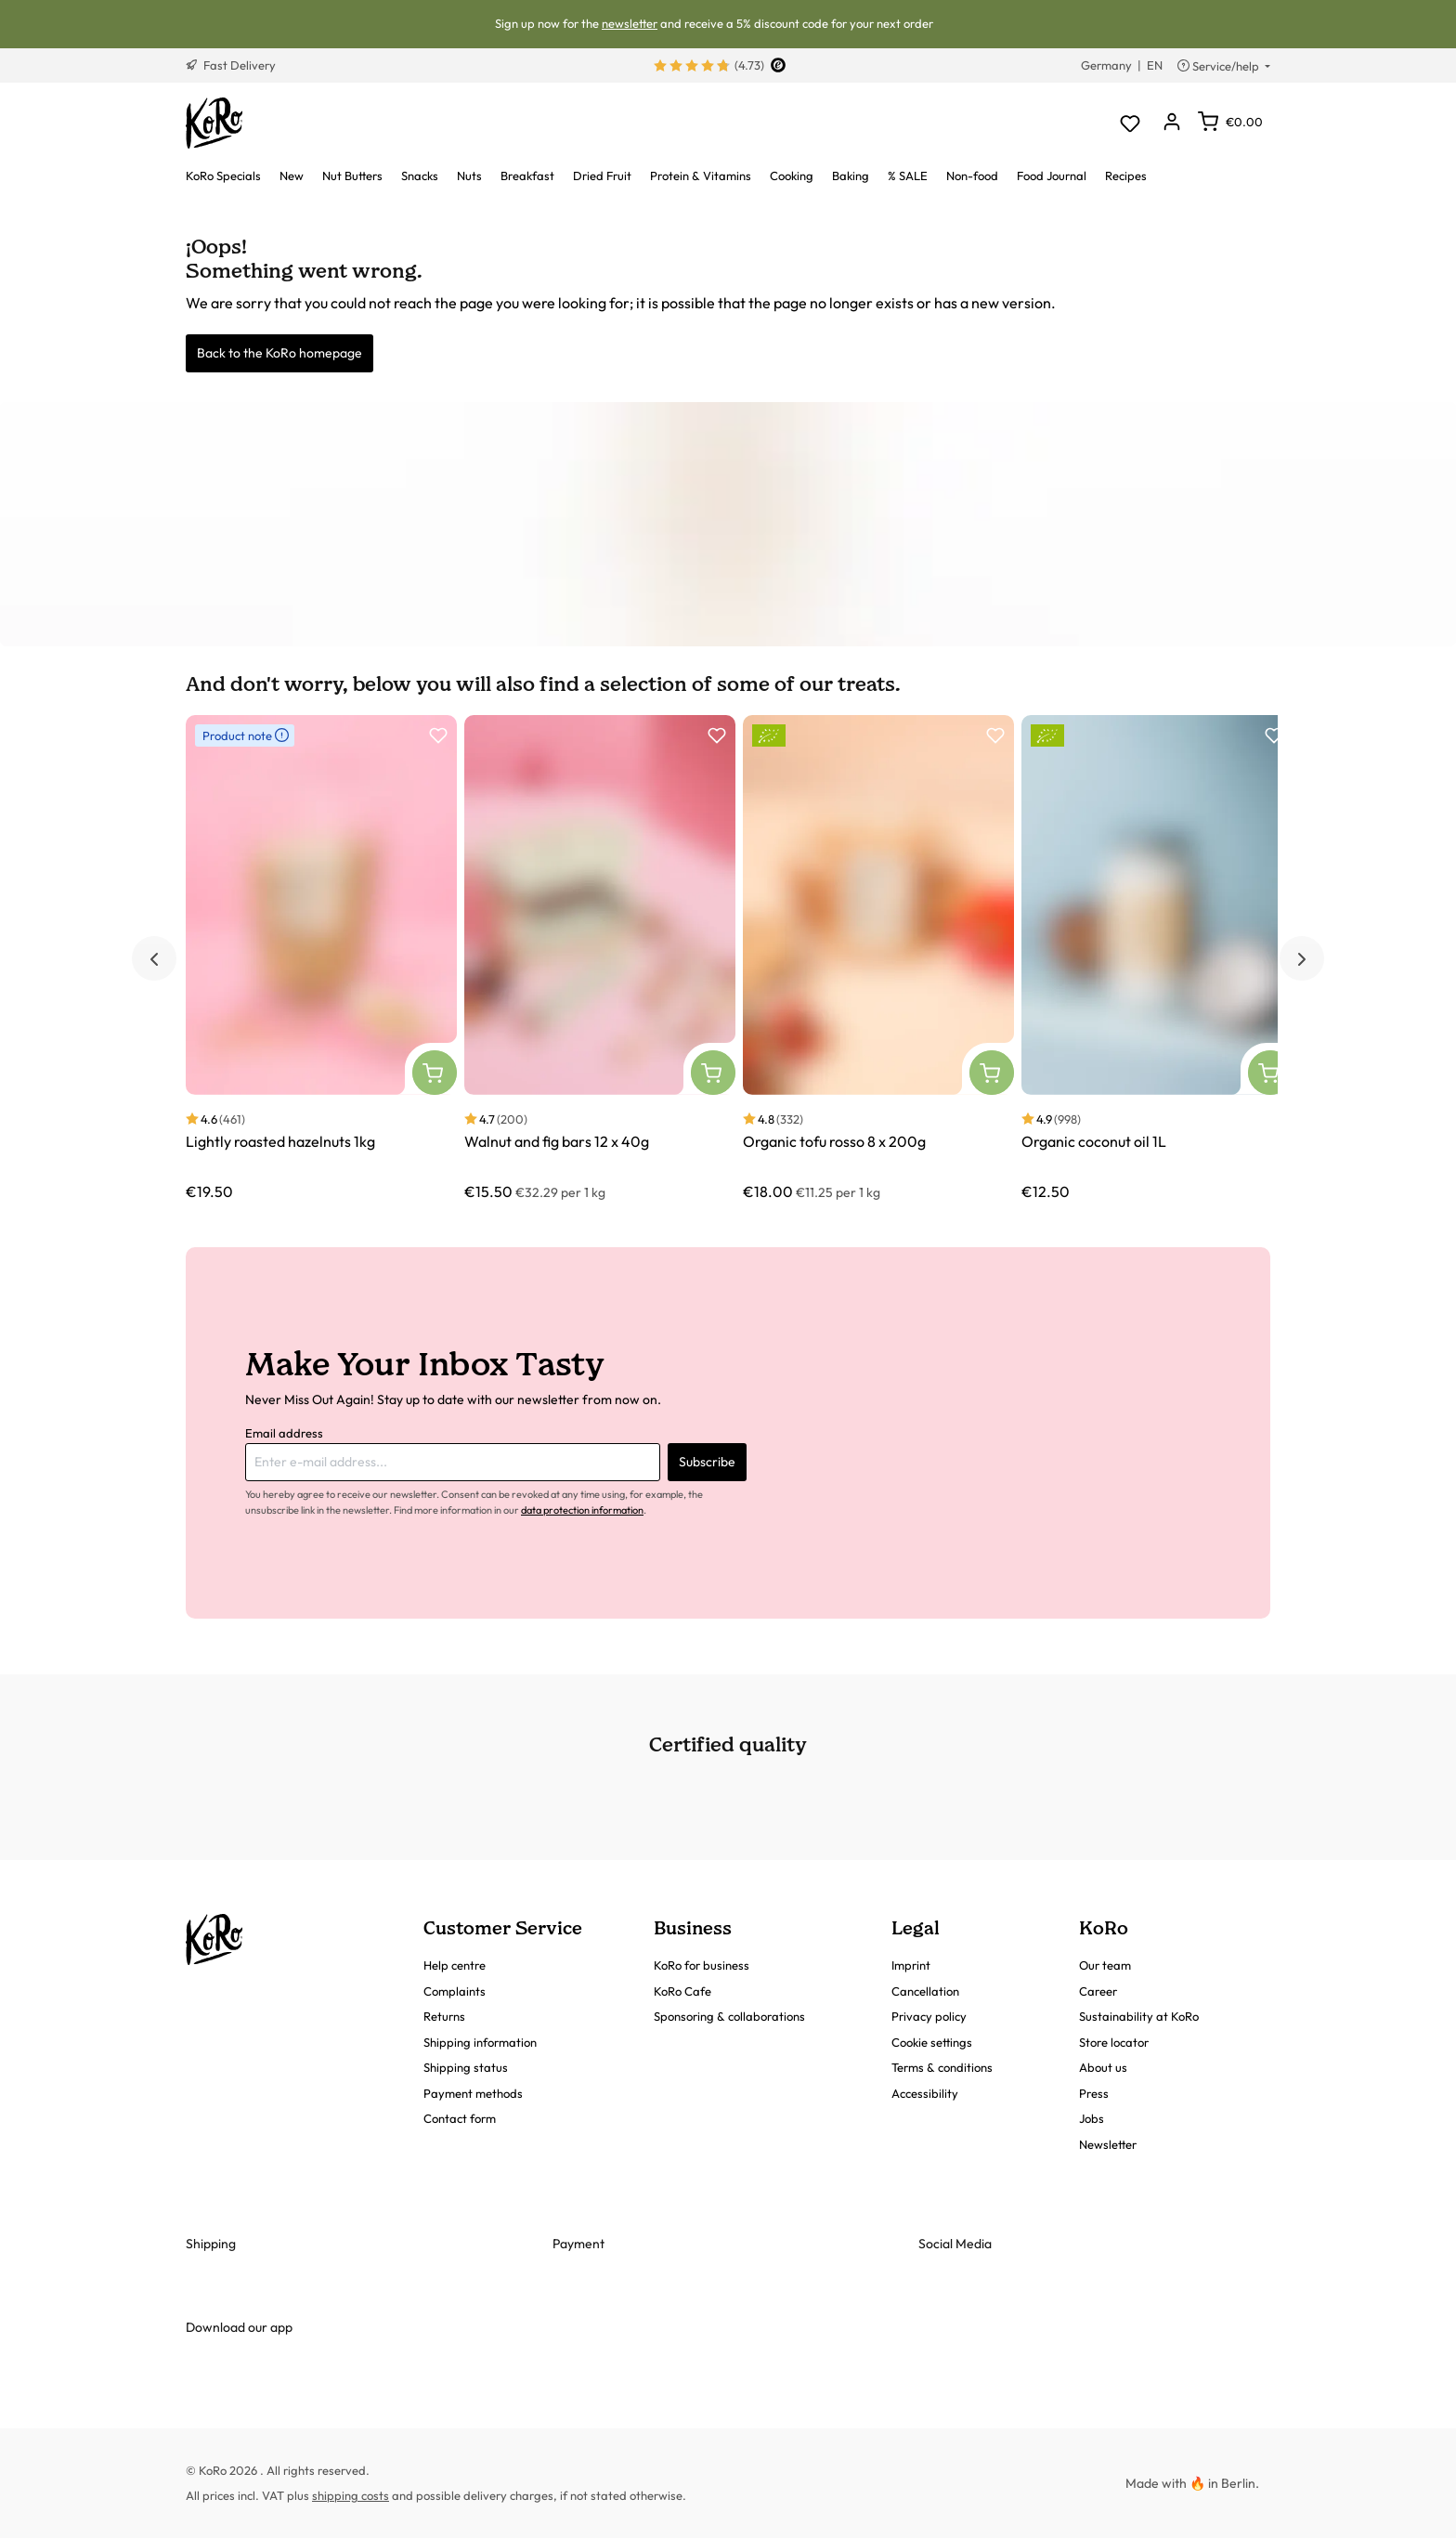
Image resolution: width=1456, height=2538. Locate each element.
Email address (284, 1432)
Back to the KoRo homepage (279, 353)
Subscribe (707, 1461)
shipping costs (350, 2495)
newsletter (629, 23)
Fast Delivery (231, 65)
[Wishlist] (1130, 123)
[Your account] (1171, 123)
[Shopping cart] (1230, 121)
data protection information (582, 1509)
